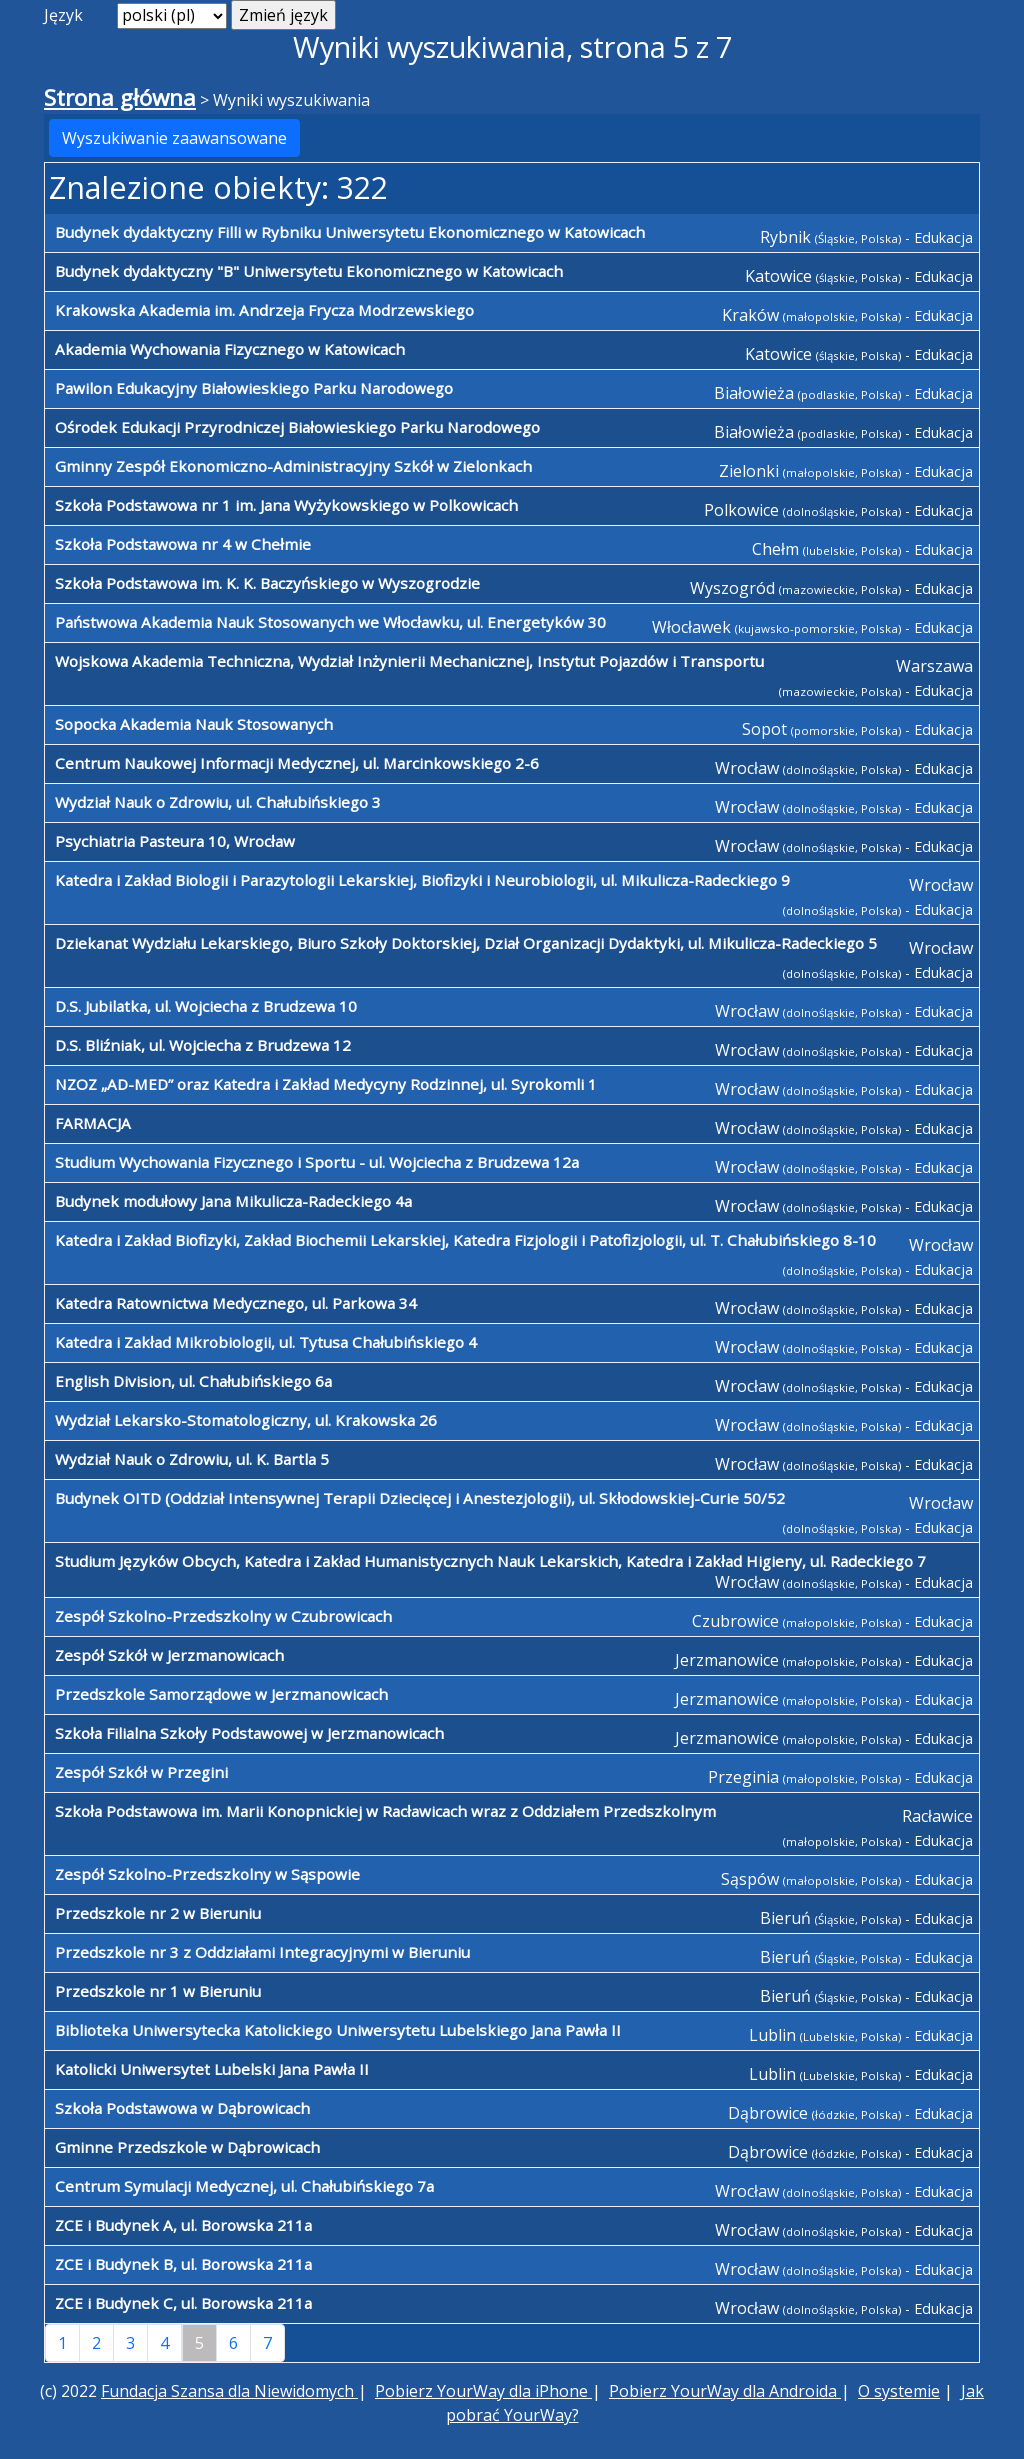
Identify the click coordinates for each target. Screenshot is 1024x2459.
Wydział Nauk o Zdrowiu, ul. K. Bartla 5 (192, 1459)
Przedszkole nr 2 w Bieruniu (158, 1913)
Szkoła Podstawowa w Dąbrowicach (182, 2108)
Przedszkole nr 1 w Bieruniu (158, 1991)
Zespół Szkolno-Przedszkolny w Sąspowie (207, 1874)
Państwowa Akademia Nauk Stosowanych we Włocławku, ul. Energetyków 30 (330, 622)
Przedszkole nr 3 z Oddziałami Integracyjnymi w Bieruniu (262, 1952)
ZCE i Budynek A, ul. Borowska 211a (183, 2225)
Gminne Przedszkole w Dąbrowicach (187, 2147)
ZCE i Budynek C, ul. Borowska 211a (183, 2303)
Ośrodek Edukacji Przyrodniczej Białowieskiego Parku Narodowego (297, 427)
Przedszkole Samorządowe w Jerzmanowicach (221, 1694)
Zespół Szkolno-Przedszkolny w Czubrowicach (223, 1616)
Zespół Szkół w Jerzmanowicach (169, 1655)
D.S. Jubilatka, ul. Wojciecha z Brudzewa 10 (206, 1006)
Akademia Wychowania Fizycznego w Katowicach (230, 349)
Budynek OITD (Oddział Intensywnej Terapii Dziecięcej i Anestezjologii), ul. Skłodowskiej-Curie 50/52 (420, 1498)
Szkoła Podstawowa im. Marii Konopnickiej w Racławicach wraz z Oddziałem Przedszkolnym (385, 1811)
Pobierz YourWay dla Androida (725, 2391)
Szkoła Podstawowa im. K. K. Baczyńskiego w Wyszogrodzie (267, 583)
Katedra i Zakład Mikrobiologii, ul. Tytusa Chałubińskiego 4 (266, 1342)
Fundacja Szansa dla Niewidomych (229, 2391)
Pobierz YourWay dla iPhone (483, 2391)
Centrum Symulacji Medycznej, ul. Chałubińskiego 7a (244, 2186)
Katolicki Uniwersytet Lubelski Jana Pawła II (212, 2069)
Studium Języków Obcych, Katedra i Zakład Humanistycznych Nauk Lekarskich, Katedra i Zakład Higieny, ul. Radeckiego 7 (490, 1561)
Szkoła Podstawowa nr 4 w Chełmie (183, 544)
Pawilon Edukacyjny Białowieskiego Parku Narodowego (254, 388)
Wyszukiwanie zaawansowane (174, 138)
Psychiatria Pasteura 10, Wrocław (175, 841)
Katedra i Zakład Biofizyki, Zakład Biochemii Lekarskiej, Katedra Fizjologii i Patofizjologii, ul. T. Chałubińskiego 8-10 (465, 1240)
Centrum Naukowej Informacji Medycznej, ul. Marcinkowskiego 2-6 (297, 763)
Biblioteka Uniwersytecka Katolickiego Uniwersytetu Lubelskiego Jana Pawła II (338, 2030)
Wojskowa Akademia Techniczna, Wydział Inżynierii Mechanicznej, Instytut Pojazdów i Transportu (409, 661)
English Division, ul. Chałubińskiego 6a (193, 1381)
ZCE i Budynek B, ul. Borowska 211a (183, 2264)
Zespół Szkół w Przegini (141, 1772)
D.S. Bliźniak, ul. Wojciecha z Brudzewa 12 (203, 1045)
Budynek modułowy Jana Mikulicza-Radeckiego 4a (233, 1201)
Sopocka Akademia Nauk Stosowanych (194, 724)
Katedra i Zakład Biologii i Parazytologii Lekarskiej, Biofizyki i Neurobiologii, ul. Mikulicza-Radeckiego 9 (422, 880)
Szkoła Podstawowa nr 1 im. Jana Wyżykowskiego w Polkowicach (286, 505)
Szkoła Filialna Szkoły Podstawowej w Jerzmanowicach (249, 1733)
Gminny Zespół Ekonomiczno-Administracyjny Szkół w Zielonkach (293, 466)
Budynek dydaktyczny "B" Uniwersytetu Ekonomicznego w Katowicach (309, 271)
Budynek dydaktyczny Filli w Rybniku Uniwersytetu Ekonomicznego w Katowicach (350, 232)
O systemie (899, 2391)
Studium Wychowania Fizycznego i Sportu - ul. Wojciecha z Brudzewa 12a (317, 1162)
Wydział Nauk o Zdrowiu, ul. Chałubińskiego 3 (218, 802)
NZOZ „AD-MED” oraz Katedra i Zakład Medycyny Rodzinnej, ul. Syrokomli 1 (326, 1084)
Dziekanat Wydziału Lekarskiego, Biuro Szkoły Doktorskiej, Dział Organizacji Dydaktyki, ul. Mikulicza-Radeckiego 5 (466, 943)
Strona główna (120, 97)
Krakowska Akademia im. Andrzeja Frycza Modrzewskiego (264, 310)
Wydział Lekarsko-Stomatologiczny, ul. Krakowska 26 (246, 1420)
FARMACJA (93, 1123)
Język (63, 15)
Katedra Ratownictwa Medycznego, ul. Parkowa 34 (236, 1303)
